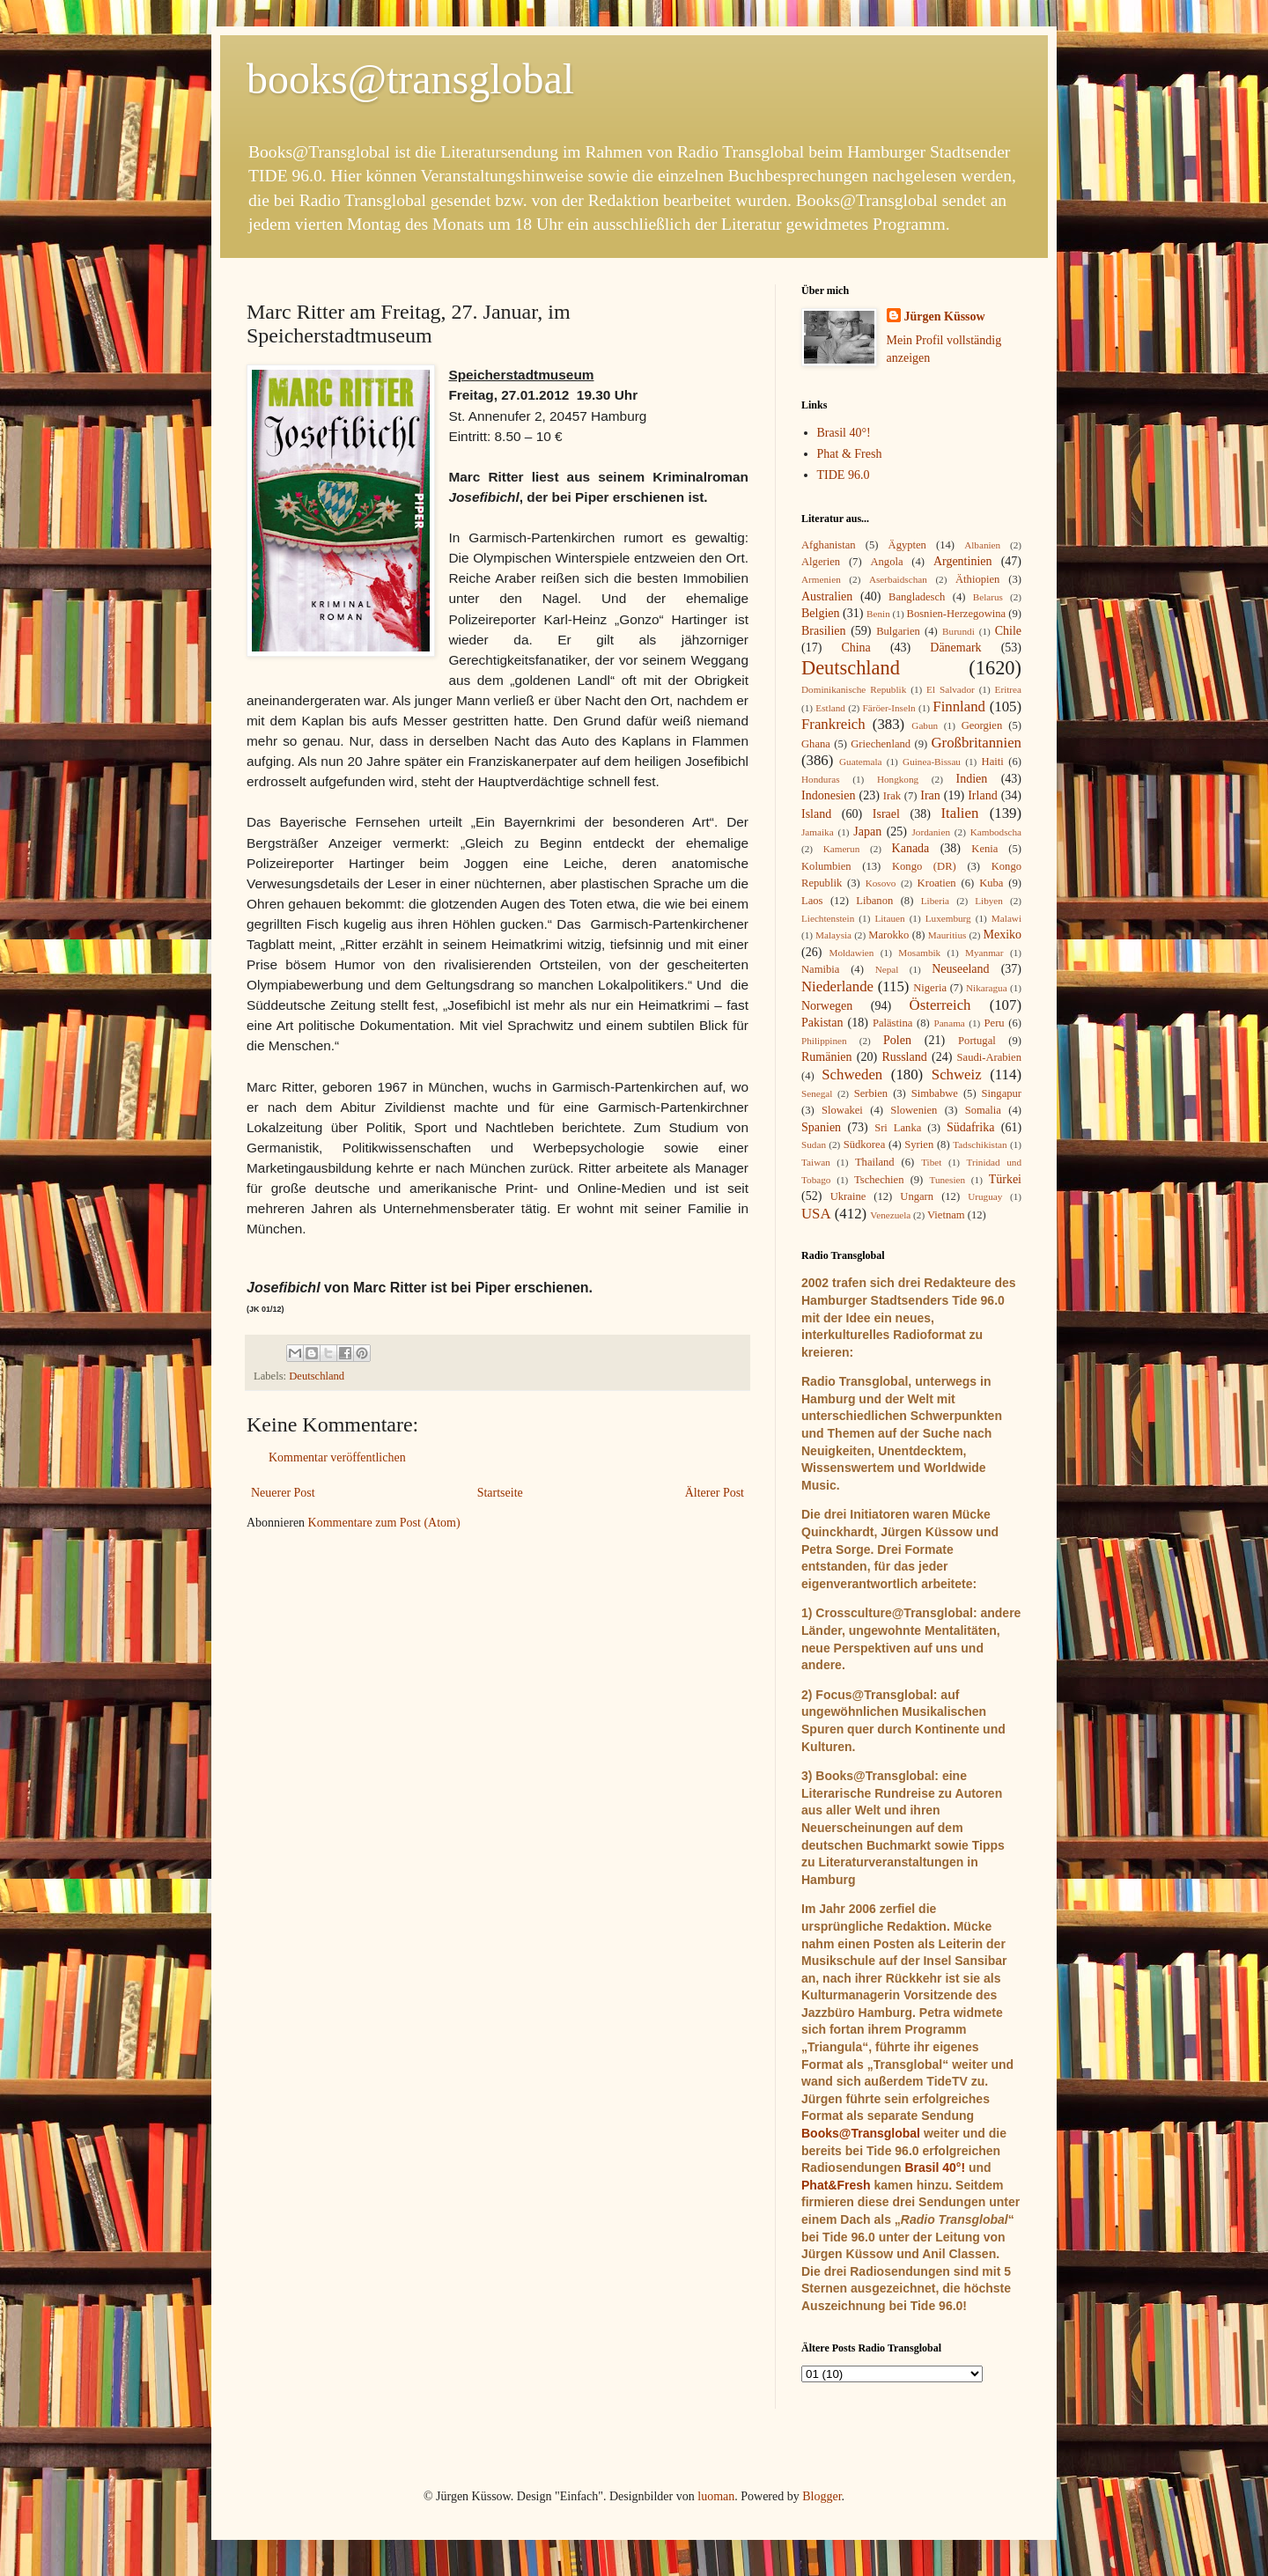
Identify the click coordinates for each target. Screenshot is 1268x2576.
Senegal (816, 1093)
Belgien (820, 613)
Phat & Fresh (849, 453)
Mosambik (919, 952)
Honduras (820, 779)
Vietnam (946, 1215)
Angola (886, 562)
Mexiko (1002, 934)
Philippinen (824, 1040)
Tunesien (947, 1179)
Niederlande (837, 986)
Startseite (500, 1492)
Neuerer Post (283, 1492)
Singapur (1001, 1093)
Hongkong (897, 779)
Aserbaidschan (898, 579)
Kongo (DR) (924, 866)
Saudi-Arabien (989, 1057)
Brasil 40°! (844, 432)
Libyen (989, 900)
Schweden (852, 1074)
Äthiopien (977, 579)
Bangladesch (916, 597)
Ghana (815, 744)
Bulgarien (898, 631)
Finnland (959, 706)
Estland (830, 708)
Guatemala (860, 761)
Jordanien (931, 832)
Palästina (892, 1023)
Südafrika (970, 1127)
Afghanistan (828, 545)
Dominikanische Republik (853, 689)
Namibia (820, 969)
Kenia (984, 849)
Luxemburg (948, 918)
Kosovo (881, 883)
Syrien (918, 1144)
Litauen (889, 918)
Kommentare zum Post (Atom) (384, 1522)
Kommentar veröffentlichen (337, 1457)
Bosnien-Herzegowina (956, 613)
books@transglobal (410, 78)
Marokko (888, 935)
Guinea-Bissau (932, 761)
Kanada (911, 848)
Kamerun (841, 848)
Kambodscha (995, 832)
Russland (903, 1057)
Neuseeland (960, 968)
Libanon (874, 900)
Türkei (1005, 1179)
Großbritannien (976, 742)
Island (816, 814)
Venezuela (890, 1215)
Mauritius (947, 935)
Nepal (887, 969)
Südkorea (865, 1144)
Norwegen (826, 1005)
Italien (959, 813)
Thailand (875, 1162)
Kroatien (937, 883)
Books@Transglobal (860, 2133)
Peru (994, 1023)
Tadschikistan (979, 1144)
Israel (886, 814)
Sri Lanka (897, 1128)
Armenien (821, 579)
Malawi (1006, 918)
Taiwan (815, 1162)
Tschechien (878, 1180)
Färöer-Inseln (889, 708)
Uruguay (985, 1196)
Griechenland (880, 744)
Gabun (924, 725)
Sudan (813, 1144)
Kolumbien (826, 866)
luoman (715, 2496)
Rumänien (826, 1057)
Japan (867, 831)
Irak (892, 796)
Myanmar (984, 952)
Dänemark (955, 647)
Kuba (991, 883)
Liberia (935, 900)
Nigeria (930, 988)
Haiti (993, 761)
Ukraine (848, 1196)
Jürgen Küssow (944, 316)
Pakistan (822, 1022)
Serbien (871, 1093)
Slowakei (842, 1110)
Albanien (982, 545)
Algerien (820, 562)
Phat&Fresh (836, 2185)
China (855, 647)
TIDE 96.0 (843, 475)
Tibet (931, 1162)
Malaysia (833, 935)
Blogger (821, 2496)
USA (816, 1213)
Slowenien (913, 1110)
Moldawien (851, 952)
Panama (948, 1023)
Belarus (988, 597)
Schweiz (957, 1074)
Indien (972, 778)
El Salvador (950, 689)
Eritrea (1008, 689)
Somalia (983, 1110)
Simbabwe (934, 1093)
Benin (878, 613)
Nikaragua (986, 988)
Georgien (982, 725)
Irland (982, 795)
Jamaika (817, 832)
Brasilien (823, 630)
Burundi (958, 631)
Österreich (940, 1005)
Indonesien (828, 795)
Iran (930, 795)
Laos (811, 900)
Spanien (821, 1127)
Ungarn (916, 1196)
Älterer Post (714, 1492)
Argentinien (962, 561)
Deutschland (316, 1376)
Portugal (977, 1040)
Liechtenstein (827, 918)
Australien (826, 596)
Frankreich (833, 724)
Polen (897, 1040)
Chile (1008, 630)
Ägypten (907, 545)
